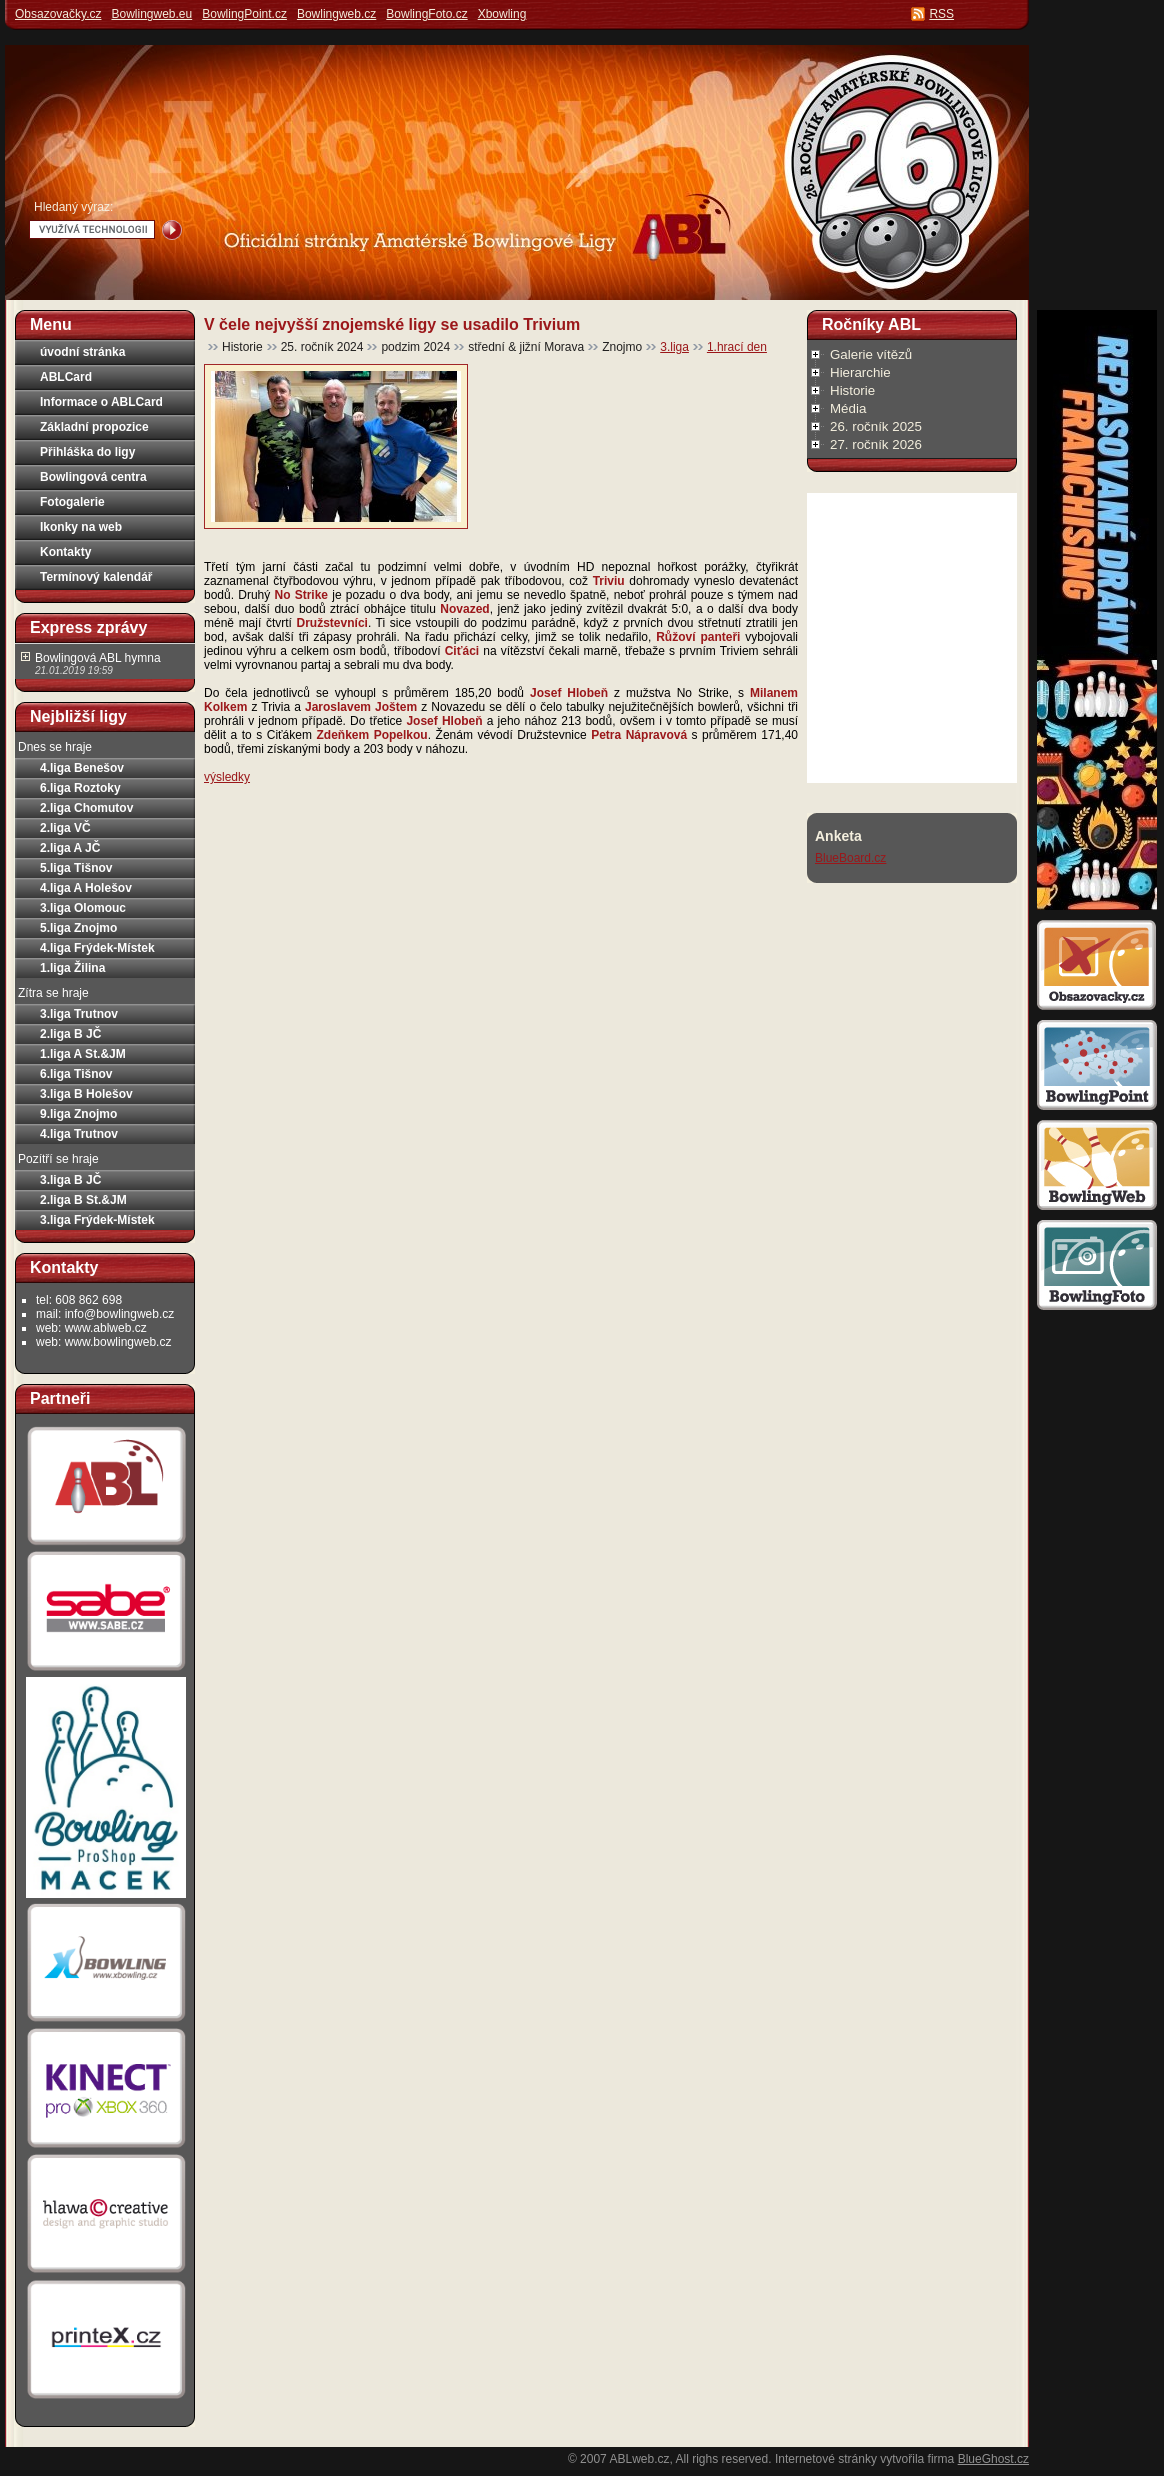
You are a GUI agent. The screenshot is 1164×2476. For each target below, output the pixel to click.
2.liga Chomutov (86, 808)
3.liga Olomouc (83, 908)
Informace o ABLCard (101, 402)
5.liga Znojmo (78, 928)
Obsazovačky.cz (58, 14)
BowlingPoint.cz (244, 14)
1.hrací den (737, 347)
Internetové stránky (826, 2459)
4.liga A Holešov (86, 888)
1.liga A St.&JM (83, 1054)
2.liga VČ (65, 828)
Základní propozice (94, 427)
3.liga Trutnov (79, 1014)
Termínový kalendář (96, 577)
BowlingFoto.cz (426, 14)
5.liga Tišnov (76, 868)
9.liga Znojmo (78, 1114)
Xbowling (502, 14)
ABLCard (66, 377)
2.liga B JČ (70, 1034)
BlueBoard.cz (850, 858)
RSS (941, 14)
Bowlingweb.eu (151, 14)
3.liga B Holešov (86, 1094)
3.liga (674, 347)
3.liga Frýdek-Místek (97, 1220)
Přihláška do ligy (87, 452)
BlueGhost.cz (993, 2459)
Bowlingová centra (93, 477)
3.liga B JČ (70, 1180)
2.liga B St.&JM (83, 1200)
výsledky (227, 777)
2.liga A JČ (70, 848)
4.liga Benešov (82, 768)
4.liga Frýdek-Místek (97, 948)
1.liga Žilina (72, 968)
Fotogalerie (72, 502)
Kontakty (65, 552)
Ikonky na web (81, 527)
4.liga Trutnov (79, 1134)
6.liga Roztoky (80, 788)
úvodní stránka (82, 352)
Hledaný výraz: (73, 207)
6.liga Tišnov (76, 1074)
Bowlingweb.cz (336, 14)
